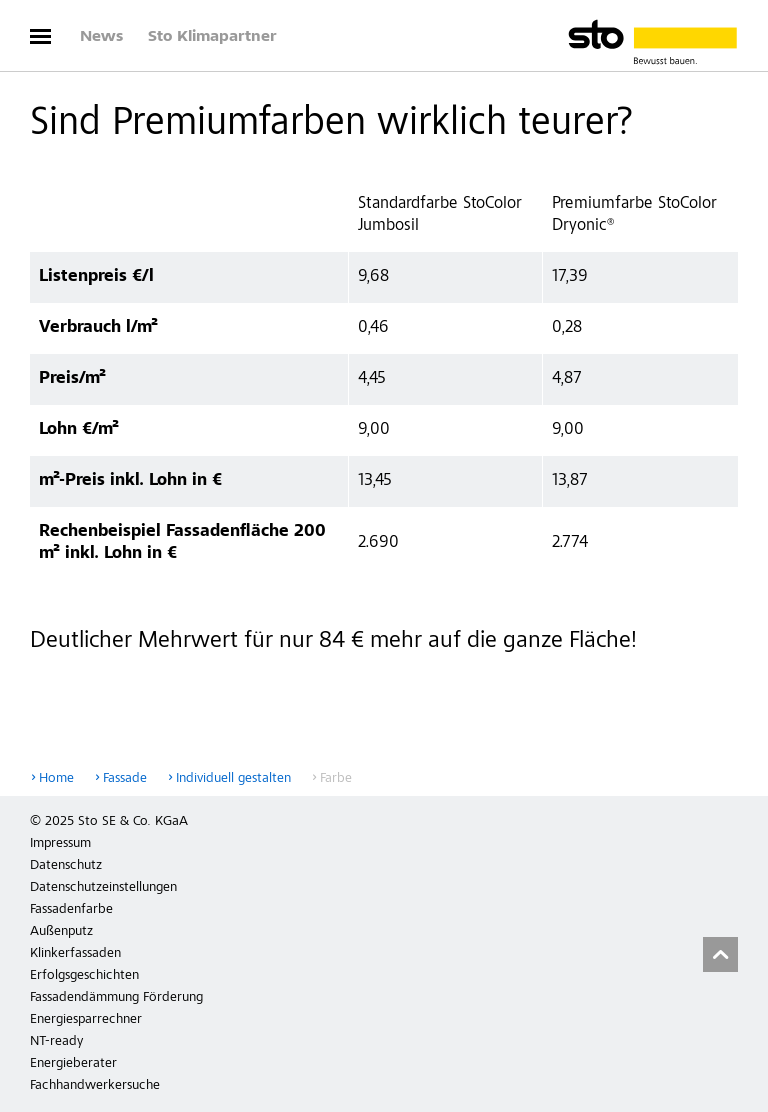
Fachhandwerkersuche (95, 1086)
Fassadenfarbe (71, 910)
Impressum (60, 844)
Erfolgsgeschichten (84, 976)
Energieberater (73, 1064)
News (101, 37)
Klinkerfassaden (75, 954)
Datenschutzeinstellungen (103, 888)
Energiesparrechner (86, 1020)
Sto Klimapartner (212, 37)
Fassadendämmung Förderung (116, 998)
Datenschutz (66, 866)
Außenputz (61, 932)
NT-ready (56, 1042)
